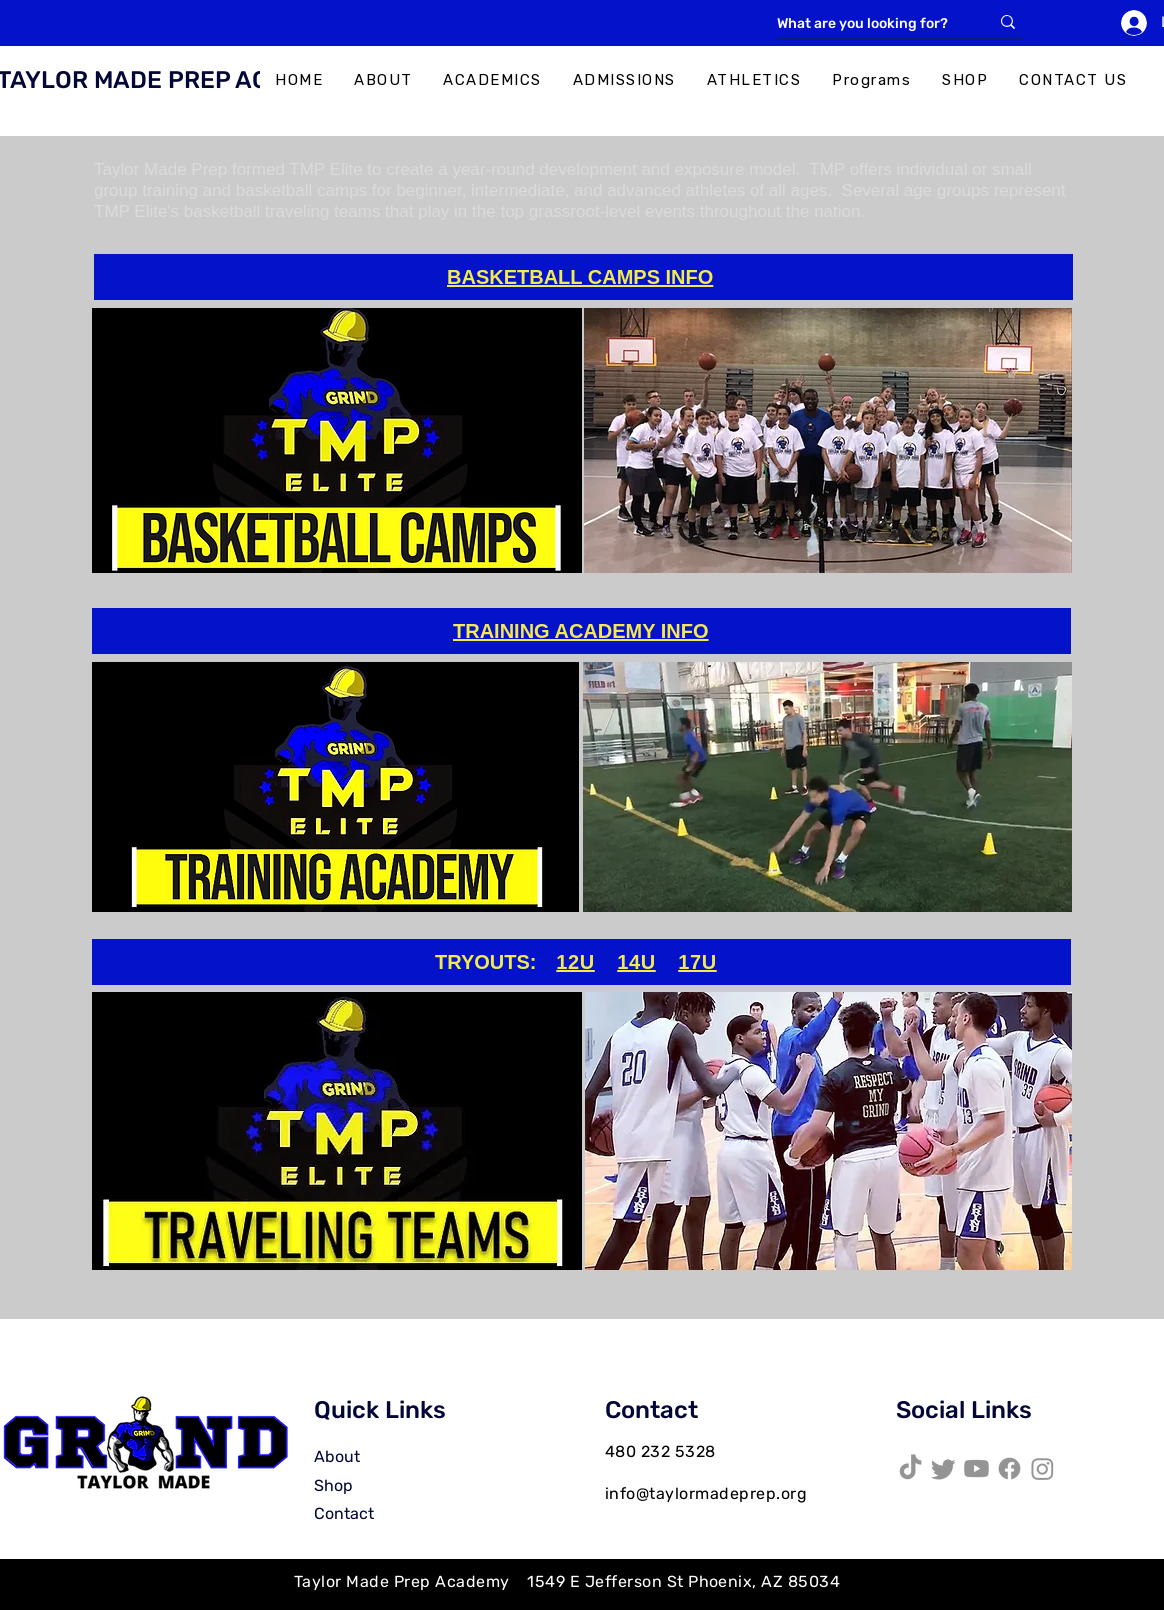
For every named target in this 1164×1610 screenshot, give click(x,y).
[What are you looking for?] (868, 24)
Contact (344, 1513)
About (337, 1456)
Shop (333, 1485)
